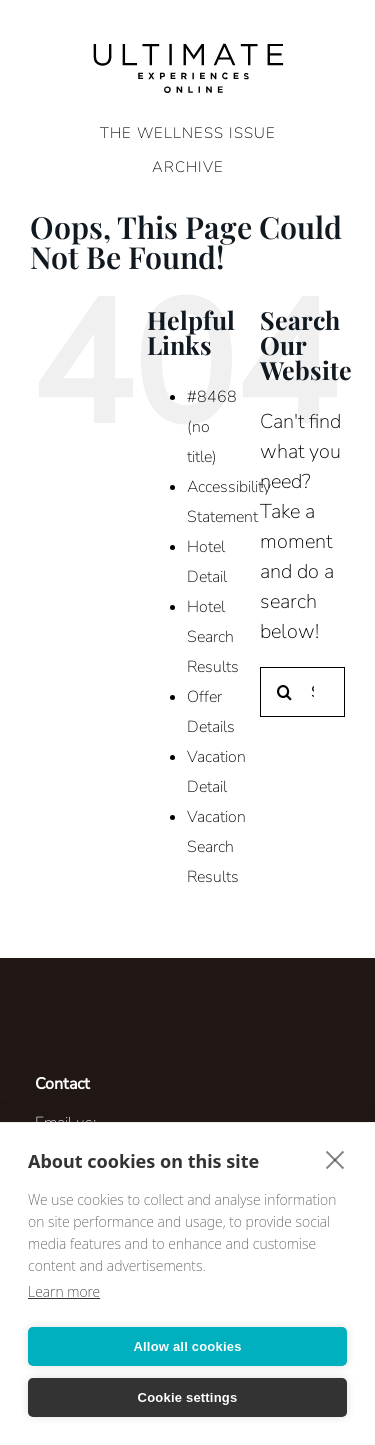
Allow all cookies (187, 1346)
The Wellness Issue (188, 133)
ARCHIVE (188, 167)
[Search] (285, 692)
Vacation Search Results (216, 847)
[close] (335, 1159)
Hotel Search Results (213, 637)
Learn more (64, 1291)
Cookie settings (188, 1397)
